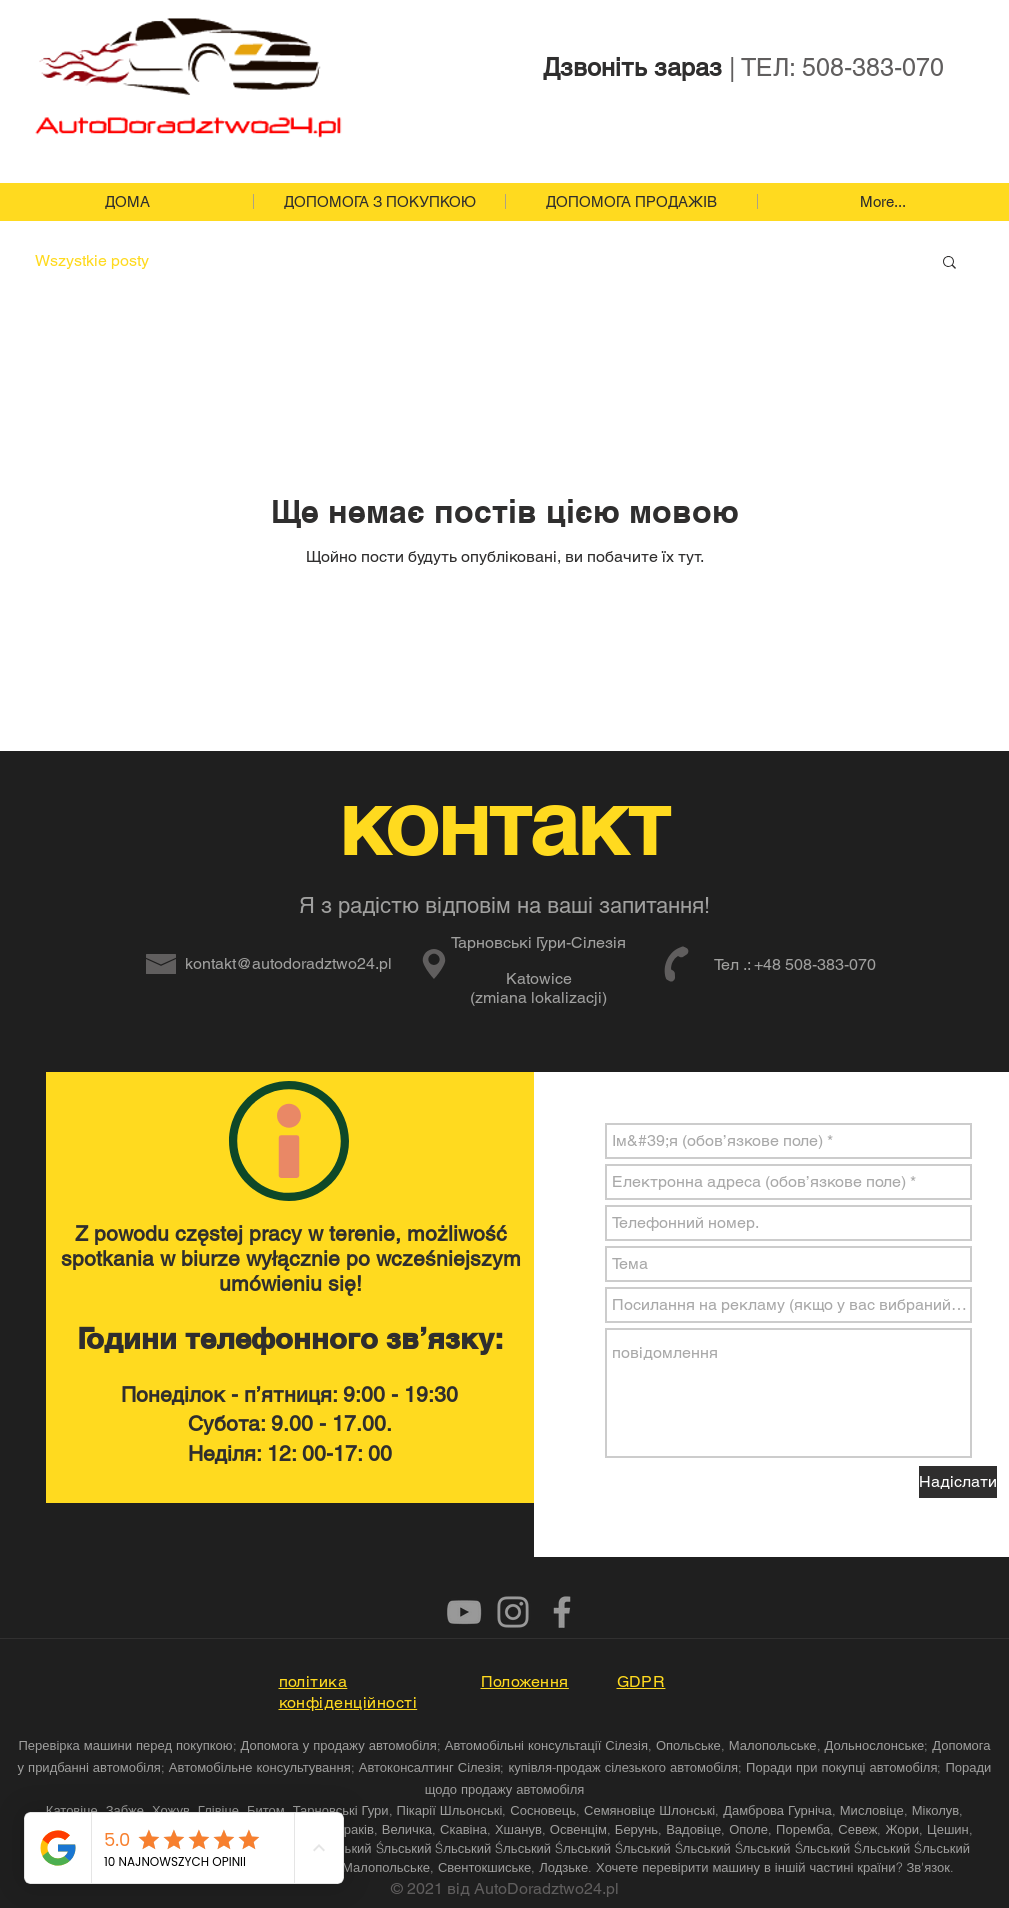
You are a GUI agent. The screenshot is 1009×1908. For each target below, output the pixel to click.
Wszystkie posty (92, 260)
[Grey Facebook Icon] (562, 1612)
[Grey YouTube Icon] (464, 1612)
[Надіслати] (958, 1482)
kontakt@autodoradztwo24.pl (288, 963)
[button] (949, 263)
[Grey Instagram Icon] (513, 1612)
